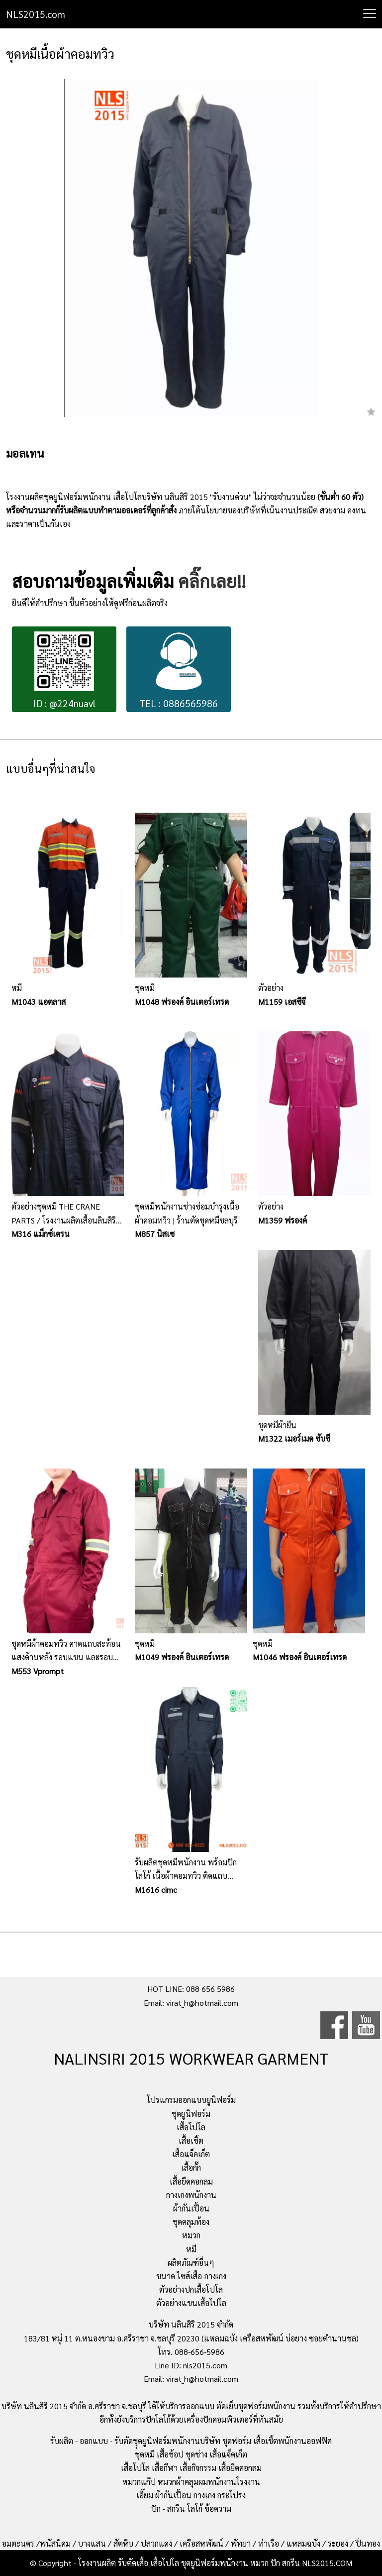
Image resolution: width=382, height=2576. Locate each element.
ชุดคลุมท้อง (191, 2221)
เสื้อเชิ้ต (191, 2140)
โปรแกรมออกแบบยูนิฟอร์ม (191, 2099)
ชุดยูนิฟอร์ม (191, 2113)
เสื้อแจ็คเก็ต (191, 2154)
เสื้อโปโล (191, 2127)
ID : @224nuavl (64, 670)
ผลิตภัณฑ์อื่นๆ (191, 2262)
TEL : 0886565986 (178, 670)
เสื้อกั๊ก (191, 2167)
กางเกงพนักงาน (191, 2195)
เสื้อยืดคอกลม (191, 2181)
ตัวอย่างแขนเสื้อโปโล (191, 2303)
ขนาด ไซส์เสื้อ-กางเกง (191, 2276)
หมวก (191, 2235)
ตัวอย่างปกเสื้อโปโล (191, 2289)
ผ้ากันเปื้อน (191, 2208)
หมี (191, 2249)
